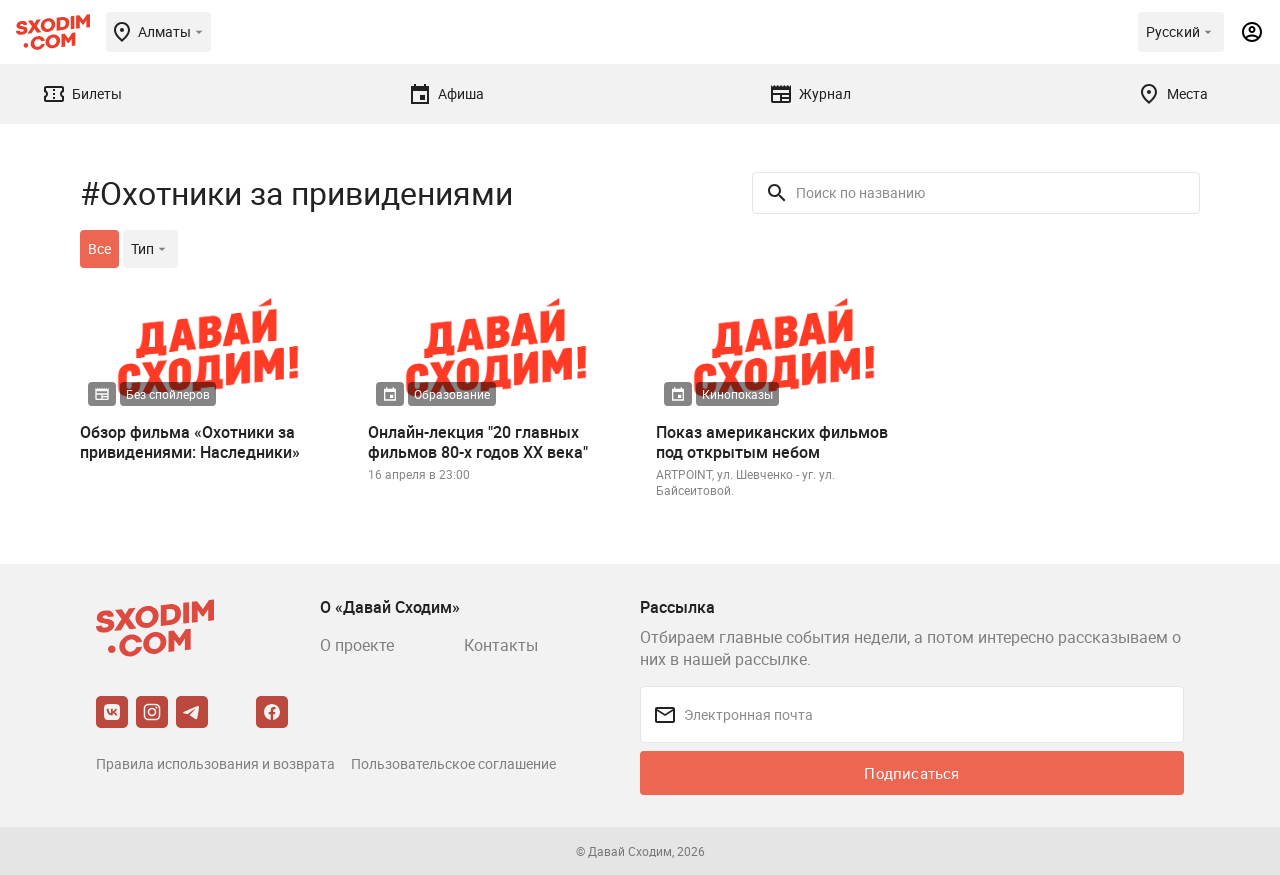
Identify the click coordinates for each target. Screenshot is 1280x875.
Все (99, 248)
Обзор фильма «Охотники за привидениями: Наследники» (190, 442)
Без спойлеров (168, 394)
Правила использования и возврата (215, 763)
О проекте (357, 645)
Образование (452, 394)
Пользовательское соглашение (453, 763)
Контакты (501, 645)
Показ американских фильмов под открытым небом (772, 442)
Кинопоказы (737, 394)
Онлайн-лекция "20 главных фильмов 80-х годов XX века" (478, 442)
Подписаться (911, 773)
